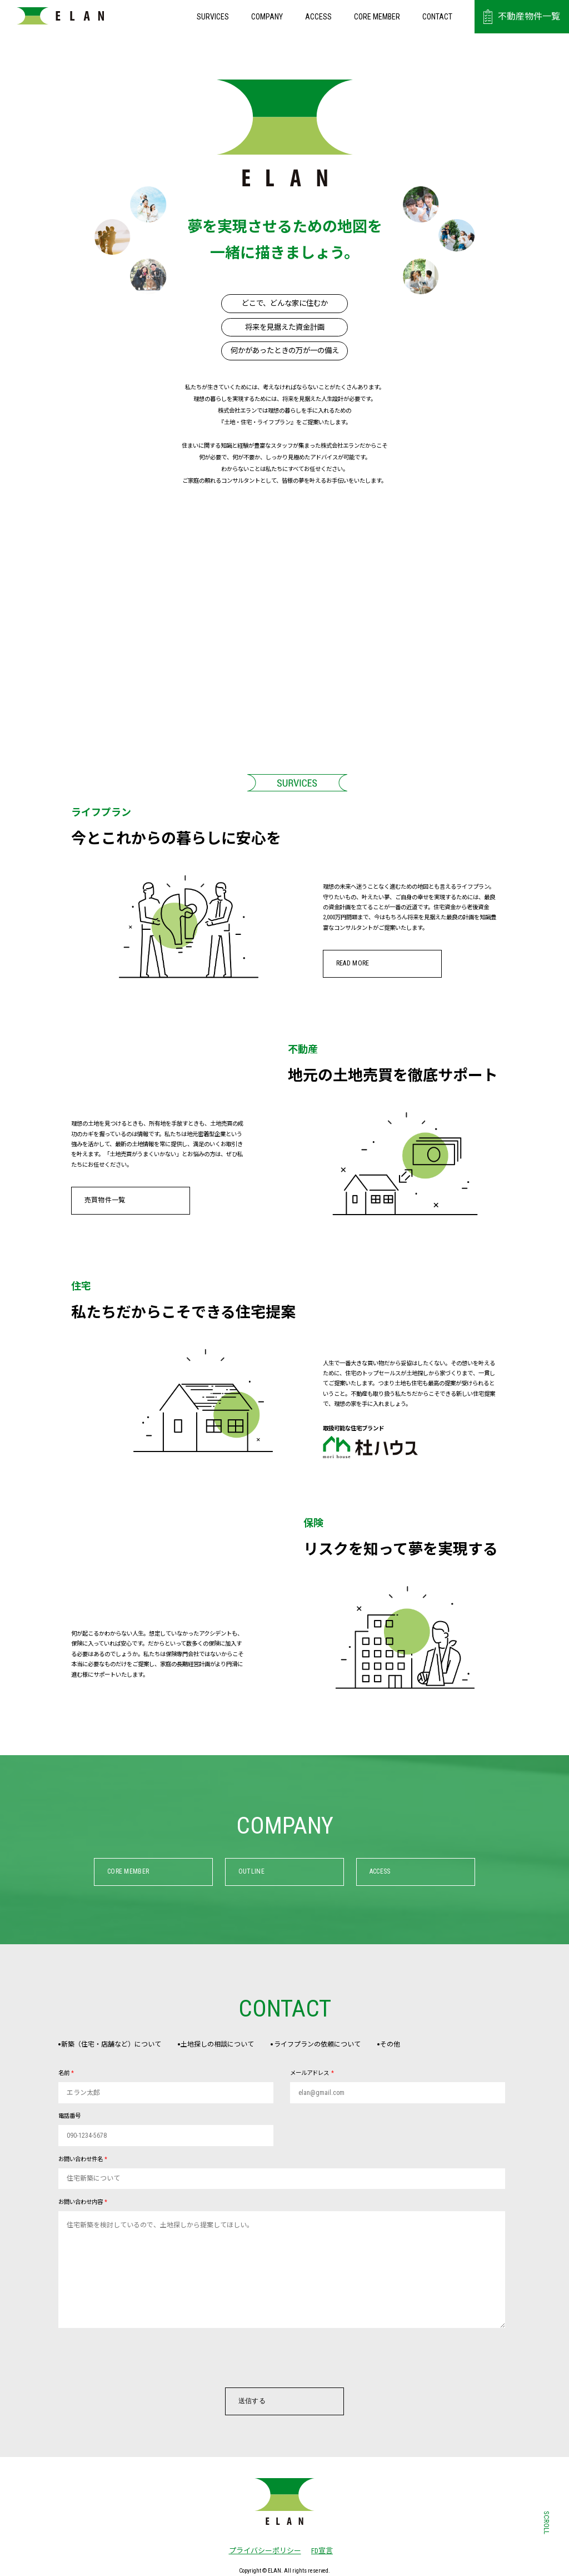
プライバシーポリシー (261, 2552)
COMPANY (267, 17)
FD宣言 (322, 2552)
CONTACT (437, 17)
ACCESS (318, 17)
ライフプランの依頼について (339, 2045)
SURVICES (213, 17)
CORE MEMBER (377, 17)
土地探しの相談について (230, 2045)
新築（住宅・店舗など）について (114, 2045)
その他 (422, 2045)
